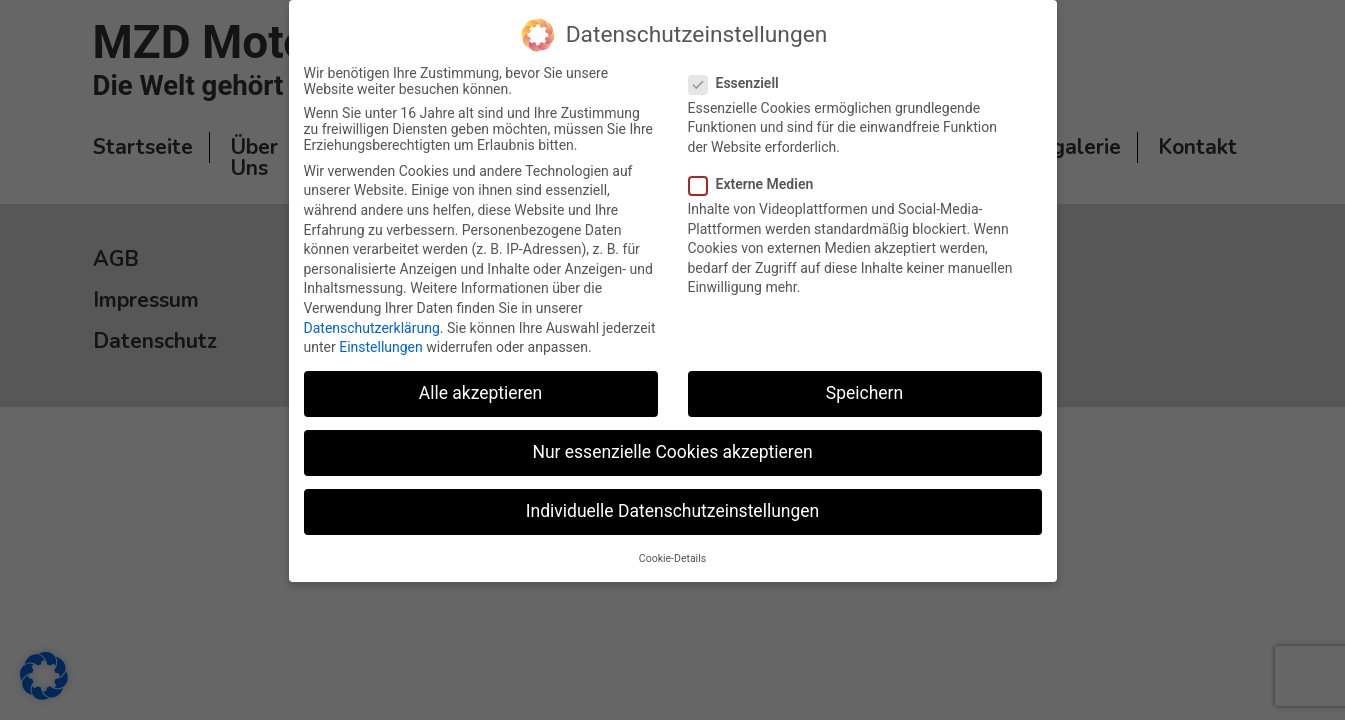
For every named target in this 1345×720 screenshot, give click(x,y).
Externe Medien (759, 184)
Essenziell (742, 82)
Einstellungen (381, 347)
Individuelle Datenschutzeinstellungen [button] (672, 511)
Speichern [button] (864, 393)
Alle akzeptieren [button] (481, 393)
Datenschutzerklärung (372, 327)
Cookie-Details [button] (672, 557)
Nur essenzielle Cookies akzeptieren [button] (672, 452)
